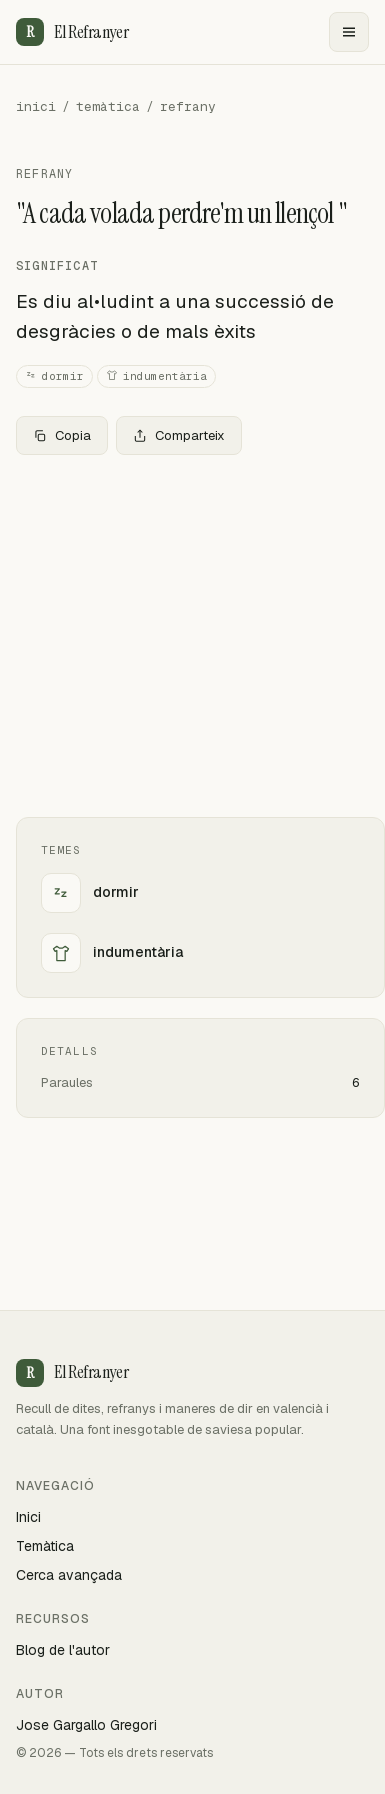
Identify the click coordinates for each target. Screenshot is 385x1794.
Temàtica (45, 1546)
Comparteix (179, 435)
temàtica (108, 106)
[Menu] (349, 32)
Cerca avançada (69, 1575)
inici (36, 106)
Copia (62, 435)
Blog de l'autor (63, 1650)
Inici (28, 1517)
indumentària (156, 376)
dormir (54, 376)
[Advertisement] (192, 636)
